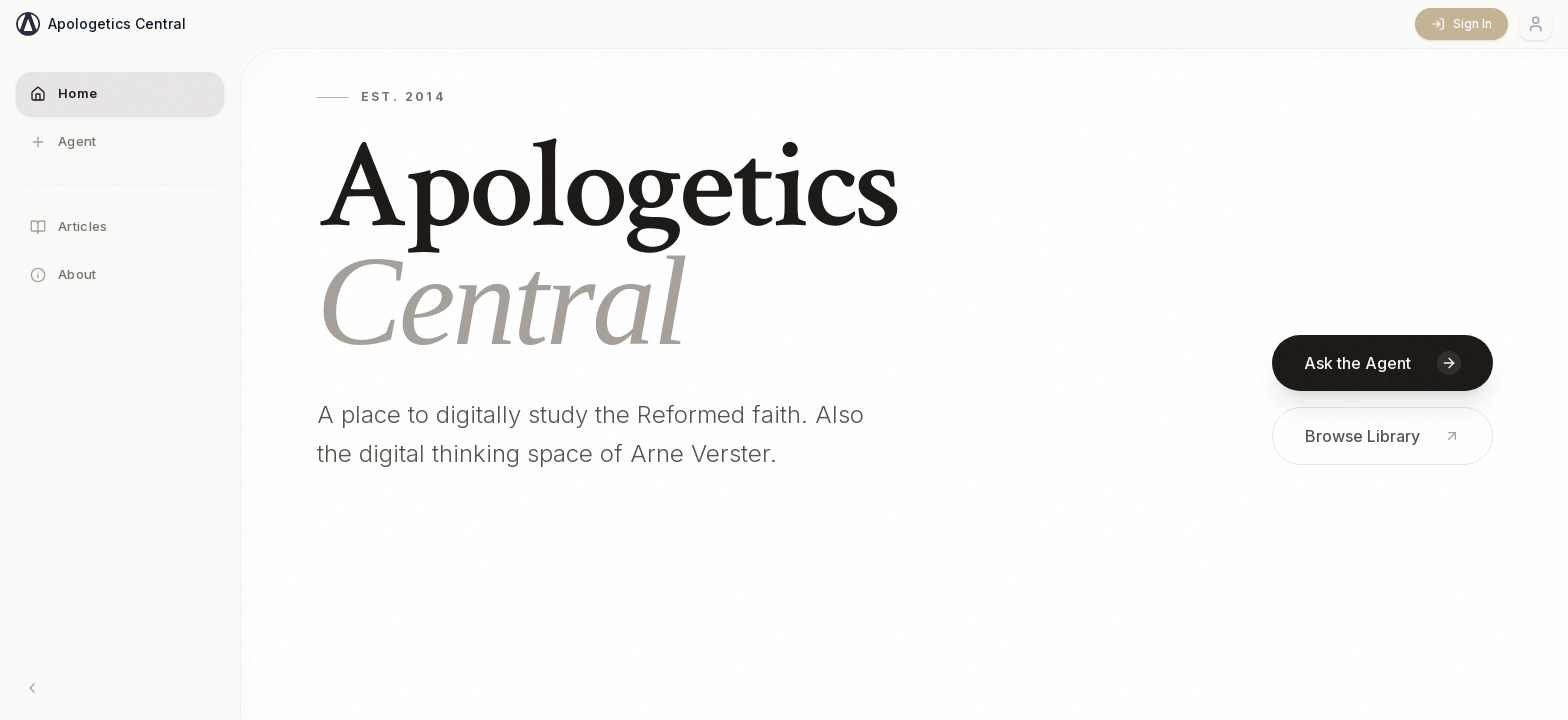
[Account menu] (1536, 24)
